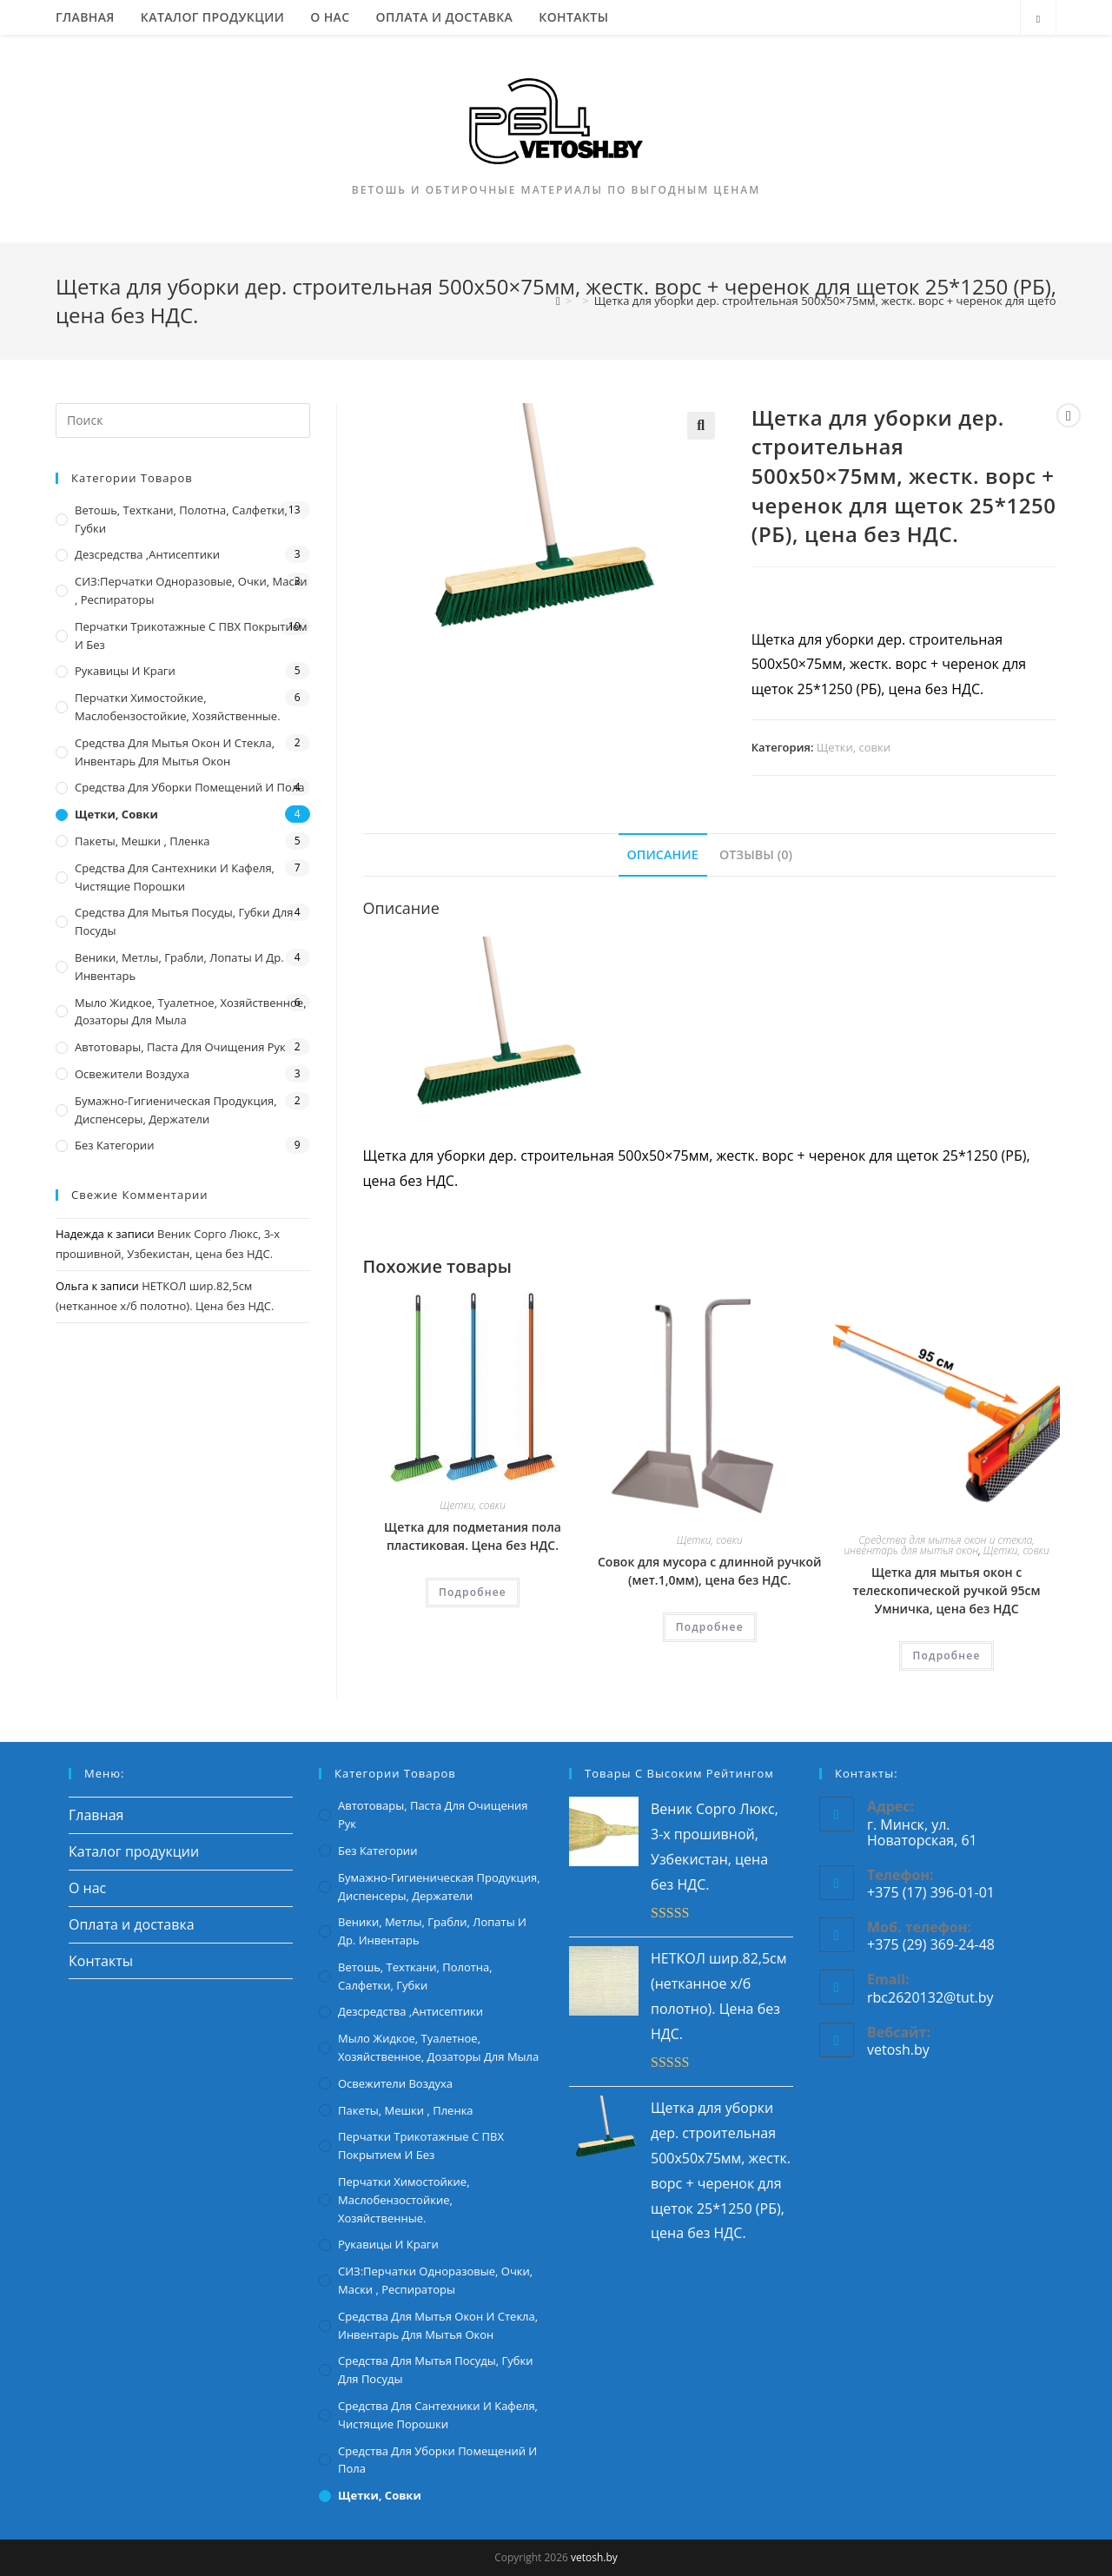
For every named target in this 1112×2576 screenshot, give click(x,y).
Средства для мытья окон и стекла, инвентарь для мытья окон (939, 1545)
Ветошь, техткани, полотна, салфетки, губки (181, 519)
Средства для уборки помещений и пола (190, 787)
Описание (662, 854)
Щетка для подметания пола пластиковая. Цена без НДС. (472, 1536)
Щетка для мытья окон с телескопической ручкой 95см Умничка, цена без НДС (947, 1590)
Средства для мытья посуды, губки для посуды (184, 921)
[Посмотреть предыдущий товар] (1068, 415)
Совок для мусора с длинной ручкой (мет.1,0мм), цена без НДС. (709, 1570)
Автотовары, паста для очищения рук (180, 1047)
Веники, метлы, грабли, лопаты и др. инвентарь (179, 966)
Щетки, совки (853, 747)
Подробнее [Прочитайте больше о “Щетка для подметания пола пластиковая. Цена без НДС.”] (472, 1592)
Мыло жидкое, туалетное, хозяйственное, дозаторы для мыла (191, 1012)
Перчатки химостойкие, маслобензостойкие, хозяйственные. (178, 707)
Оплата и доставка (132, 1924)
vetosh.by (898, 2049)
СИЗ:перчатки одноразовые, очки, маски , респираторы (191, 590)
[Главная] (558, 300)
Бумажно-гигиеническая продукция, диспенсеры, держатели (176, 1110)
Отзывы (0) (755, 854)
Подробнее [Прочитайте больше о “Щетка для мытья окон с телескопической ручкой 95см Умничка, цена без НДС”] (946, 1655)
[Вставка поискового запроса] (183, 420)
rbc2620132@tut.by (930, 1997)
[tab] (663, 855)
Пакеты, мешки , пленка (142, 841)
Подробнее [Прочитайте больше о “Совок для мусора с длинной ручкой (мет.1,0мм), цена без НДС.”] (710, 1626)
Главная (96, 1814)
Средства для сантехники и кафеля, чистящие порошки (175, 877)
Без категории (114, 1145)
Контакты (101, 1960)
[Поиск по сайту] (1038, 19)
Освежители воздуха (132, 1074)
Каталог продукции (134, 1851)
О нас (87, 1887)
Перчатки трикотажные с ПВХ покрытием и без (191, 635)
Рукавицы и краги (125, 671)
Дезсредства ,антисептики (147, 554)
